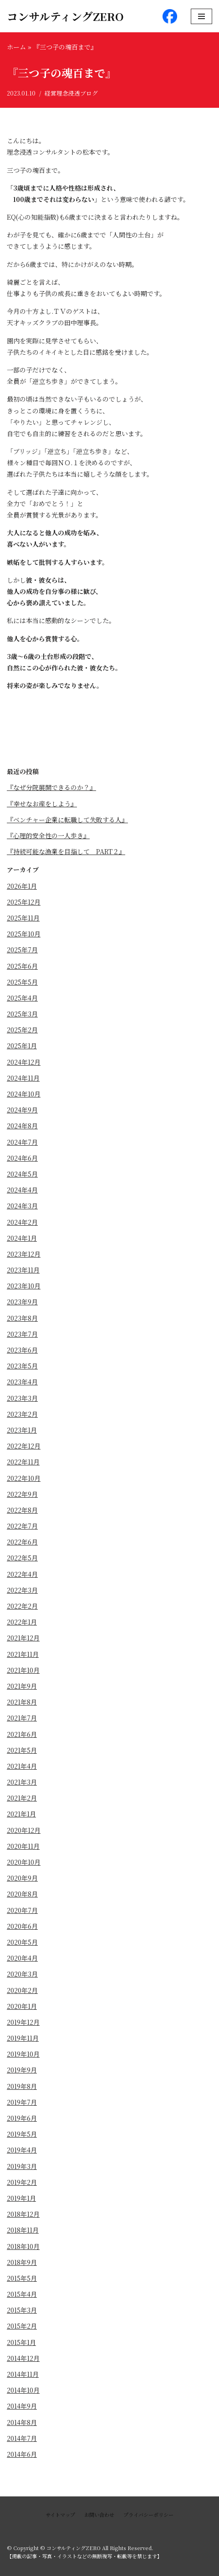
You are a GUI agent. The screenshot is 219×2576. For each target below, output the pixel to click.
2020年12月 (24, 1830)
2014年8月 (22, 2422)
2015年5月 (22, 2278)
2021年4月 (22, 1766)
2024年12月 (24, 1062)
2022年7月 (22, 1525)
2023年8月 (22, 1318)
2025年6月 (22, 966)
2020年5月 (22, 1942)
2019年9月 (22, 2069)
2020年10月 (24, 1862)
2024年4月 (22, 1189)
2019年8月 (22, 2086)
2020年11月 (23, 1846)
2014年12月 (23, 2358)
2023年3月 (22, 1398)
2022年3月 (22, 1590)
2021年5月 (22, 1750)
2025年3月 (22, 1013)
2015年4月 (22, 2294)
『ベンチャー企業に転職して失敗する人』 (67, 819)
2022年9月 (22, 1494)
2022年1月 (22, 1621)
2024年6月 (22, 1157)
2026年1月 (22, 886)
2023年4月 (22, 1381)
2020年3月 (22, 1973)
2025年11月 (23, 917)
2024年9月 (22, 1109)
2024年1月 (22, 1238)
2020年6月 (22, 1926)
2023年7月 (22, 1333)
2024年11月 (23, 1077)
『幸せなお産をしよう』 (42, 803)
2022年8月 (22, 1509)
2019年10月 (23, 2053)
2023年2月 (22, 1414)
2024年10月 (24, 1093)
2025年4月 (22, 997)
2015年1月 (21, 2342)
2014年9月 (22, 2405)
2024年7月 (22, 1142)
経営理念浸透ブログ (71, 93)
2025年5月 (22, 981)
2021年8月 (22, 1701)
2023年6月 (22, 1349)
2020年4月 (22, 1957)
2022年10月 (24, 1478)
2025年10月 (24, 933)
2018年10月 (23, 2246)
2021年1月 (21, 1813)
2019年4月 (22, 2149)
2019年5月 (22, 2133)
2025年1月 (22, 1045)
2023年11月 (23, 1269)
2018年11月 (23, 2229)
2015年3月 (22, 2309)
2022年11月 (23, 1461)
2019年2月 (22, 2182)
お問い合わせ (99, 2514)
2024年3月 (22, 1205)
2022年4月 (22, 1574)
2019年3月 (22, 2166)
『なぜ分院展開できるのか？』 (51, 787)
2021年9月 (22, 1685)
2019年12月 (23, 2022)
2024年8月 (22, 1125)
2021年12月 (23, 1637)
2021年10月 (23, 1670)
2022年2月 (22, 1605)
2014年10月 (23, 2390)
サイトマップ (60, 2514)
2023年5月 (22, 1365)
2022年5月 (22, 1557)
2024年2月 (22, 1222)
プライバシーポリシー (148, 2514)
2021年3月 (22, 1781)
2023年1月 (22, 1429)
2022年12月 (24, 1445)
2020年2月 (22, 1990)
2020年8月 (22, 1893)
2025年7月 (22, 949)
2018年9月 (22, 2262)
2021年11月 (23, 1654)
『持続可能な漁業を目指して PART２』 (66, 851)
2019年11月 (23, 2038)
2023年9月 (22, 1301)
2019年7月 (22, 2102)
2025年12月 (24, 901)
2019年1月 (21, 2198)
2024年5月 (22, 1173)
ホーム (16, 46)
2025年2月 (22, 1029)
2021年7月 (22, 1717)
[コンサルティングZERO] (65, 16)
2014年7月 (22, 2438)
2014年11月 (23, 2374)
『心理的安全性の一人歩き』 (48, 835)
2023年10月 (24, 1285)
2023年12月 (24, 1253)
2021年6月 (22, 1734)
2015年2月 (22, 2325)
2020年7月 (22, 1910)
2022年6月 (22, 1541)
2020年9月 (22, 1877)
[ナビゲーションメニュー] (201, 16)
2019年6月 (22, 2118)
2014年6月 (22, 2454)
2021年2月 (22, 1797)
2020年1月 (22, 2006)
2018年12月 (23, 2214)
